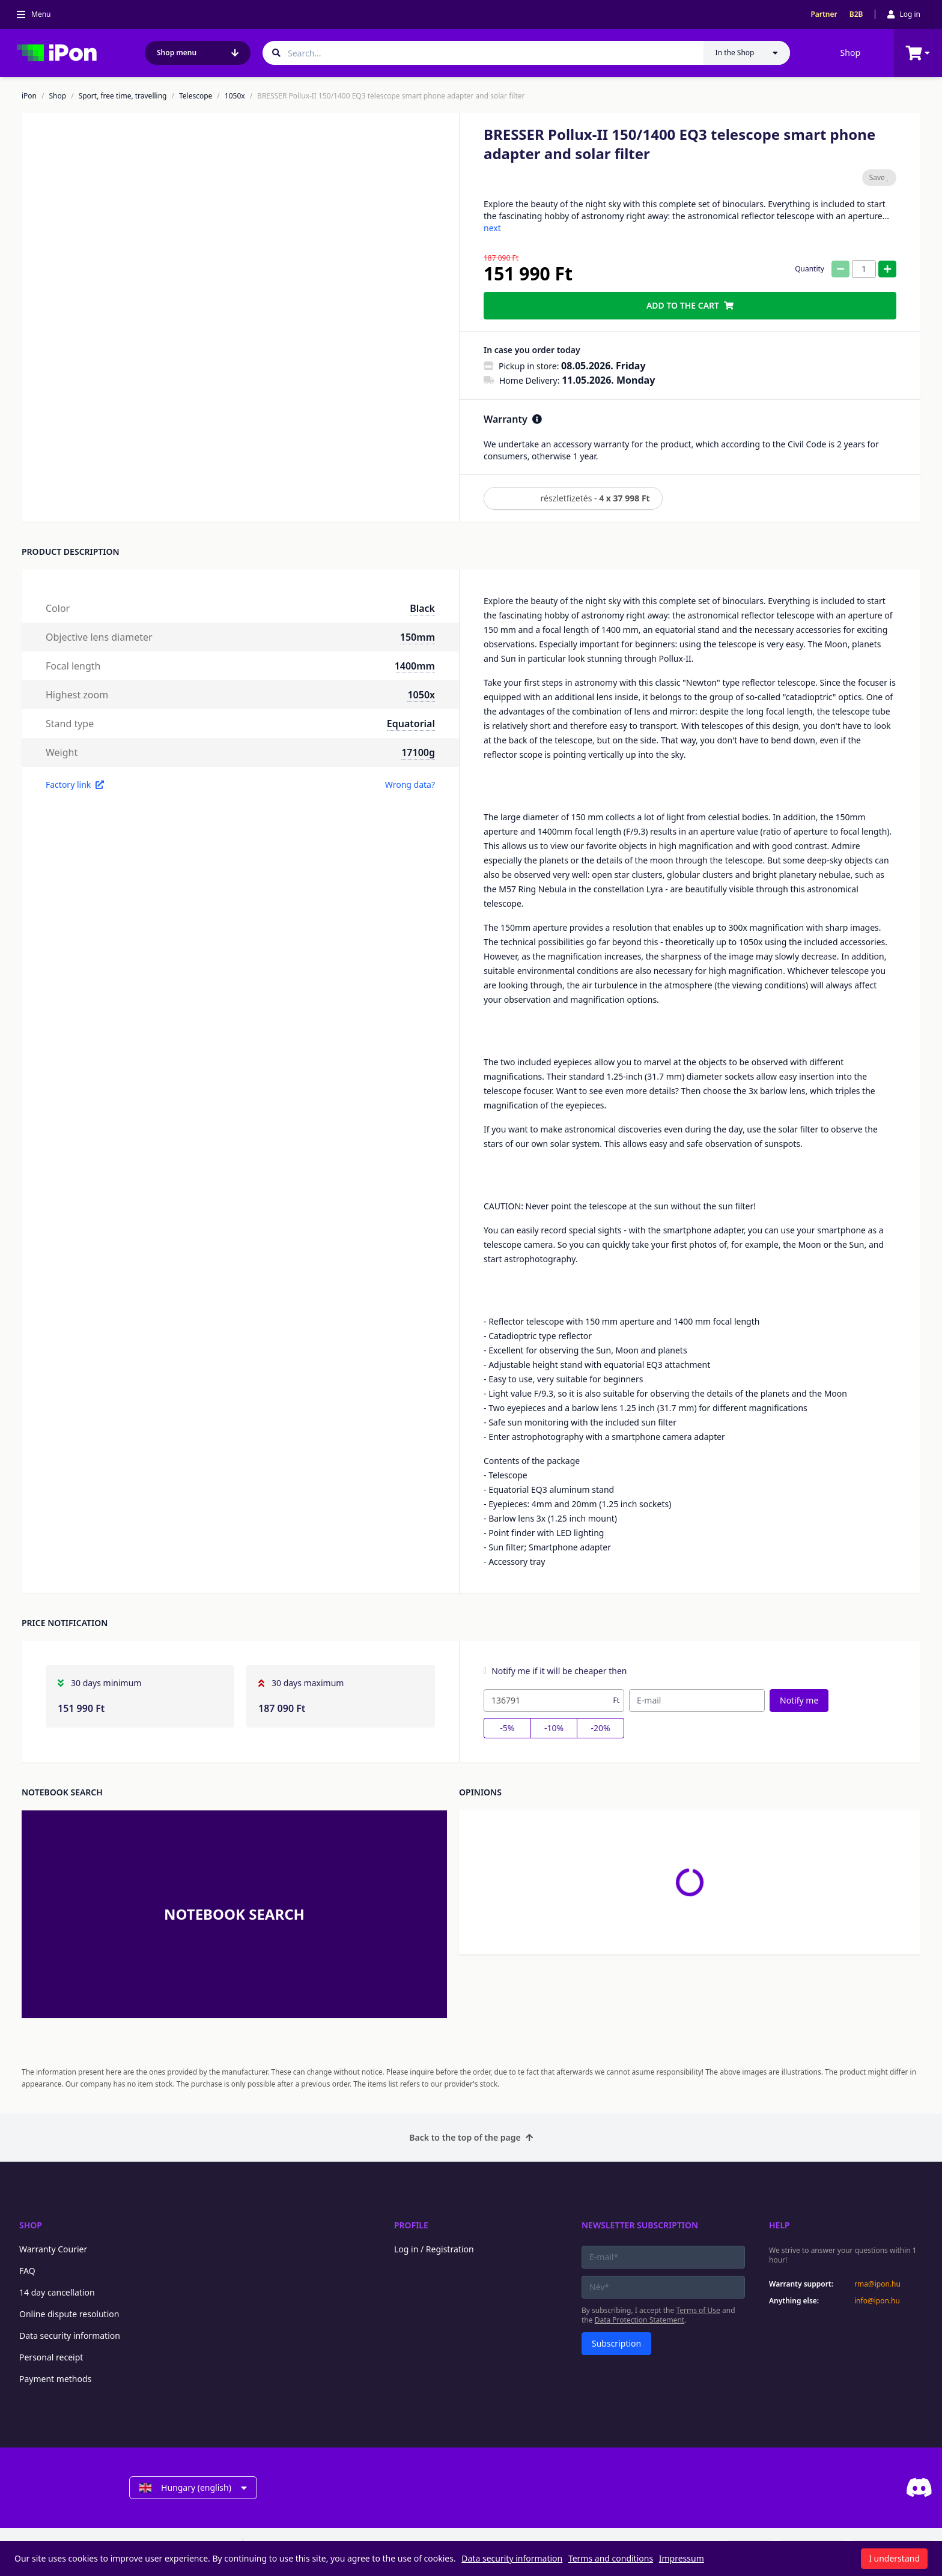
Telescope (195, 96)
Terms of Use (698, 2310)
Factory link (75, 784)
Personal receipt (51, 2357)
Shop (850, 52)
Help (779, 2225)
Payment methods (55, 2378)
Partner (823, 14)
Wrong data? (410, 784)
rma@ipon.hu (877, 2284)
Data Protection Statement (640, 2320)
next (492, 228)
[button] (106, 452)
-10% (554, 1728)
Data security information (69, 2335)
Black (422, 608)
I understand (894, 2558)
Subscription (616, 2343)
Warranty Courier (53, 2249)
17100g (418, 752)
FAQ (27, 2270)
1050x (235, 96)
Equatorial (411, 723)
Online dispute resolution (69, 2314)
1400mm (415, 666)
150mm (417, 637)
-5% (507, 1728)
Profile (411, 2225)
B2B (856, 14)
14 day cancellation (57, 2292)
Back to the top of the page (470, 2137)
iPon (29, 96)
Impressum (681, 2558)
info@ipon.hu (877, 2301)
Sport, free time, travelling (123, 96)
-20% (600, 1728)
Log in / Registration (434, 2249)
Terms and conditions (610, 2558)
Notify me (799, 1700)
